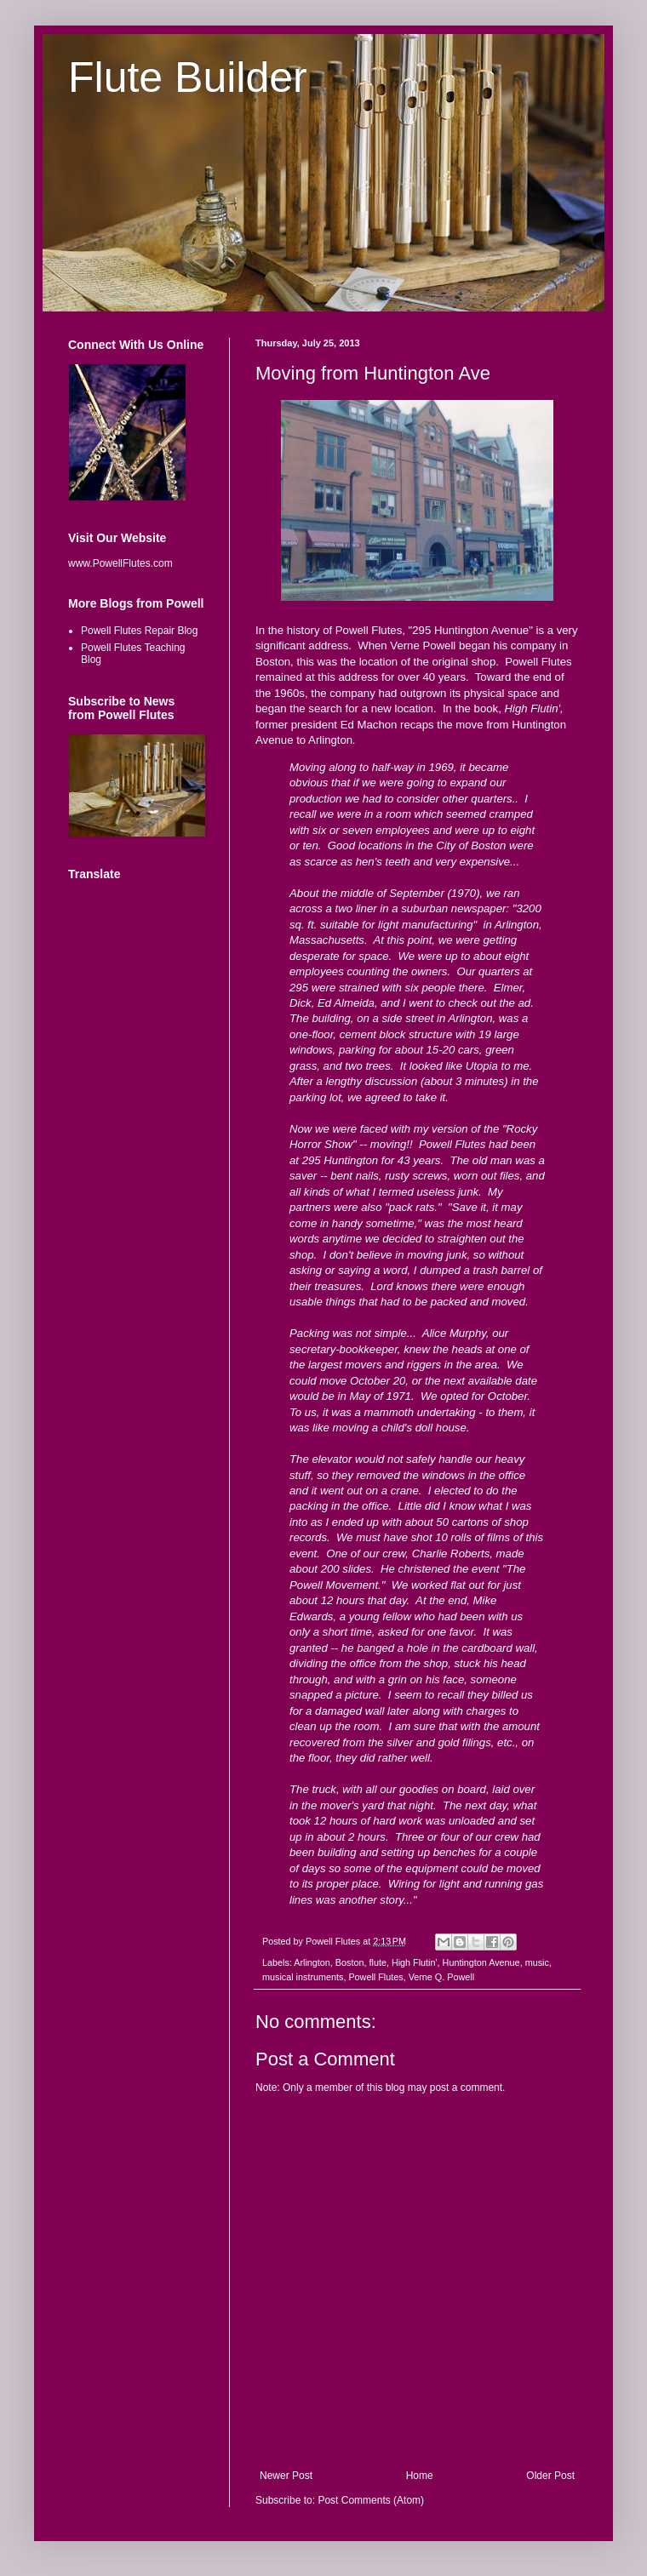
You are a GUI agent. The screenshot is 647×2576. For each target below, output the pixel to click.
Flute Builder (187, 77)
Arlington (312, 1962)
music (537, 1962)
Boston (349, 1962)
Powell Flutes (375, 1977)
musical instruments (302, 1977)
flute (377, 1962)
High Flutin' (415, 1962)
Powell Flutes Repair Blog (139, 631)
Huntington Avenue (481, 1962)
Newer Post (286, 2476)
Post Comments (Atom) (371, 2500)
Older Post (550, 2476)
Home (419, 2476)
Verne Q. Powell (441, 1977)
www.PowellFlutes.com (120, 563)
